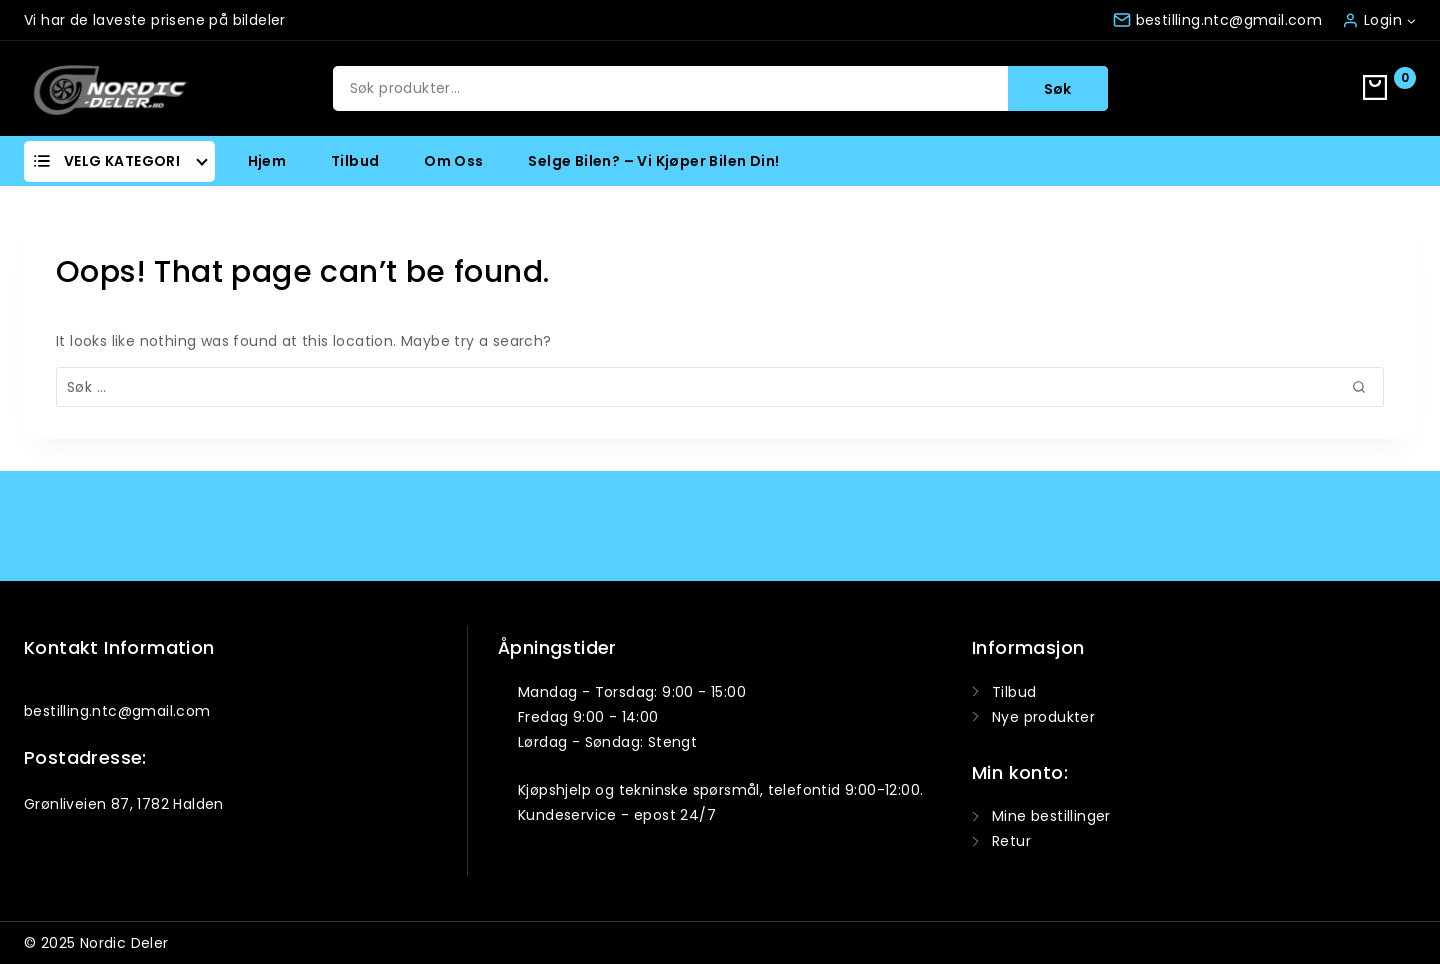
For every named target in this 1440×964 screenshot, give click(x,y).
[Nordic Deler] (110, 88)
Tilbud (355, 161)
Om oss (453, 161)
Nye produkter (1043, 717)
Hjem (267, 161)
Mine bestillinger (1051, 816)
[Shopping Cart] (1389, 89)
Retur (1011, 841)
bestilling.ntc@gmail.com (117, 711)
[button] (1410, 19)
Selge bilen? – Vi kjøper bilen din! (653, 161)
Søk (1057, 89)
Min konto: (1020, 772)
